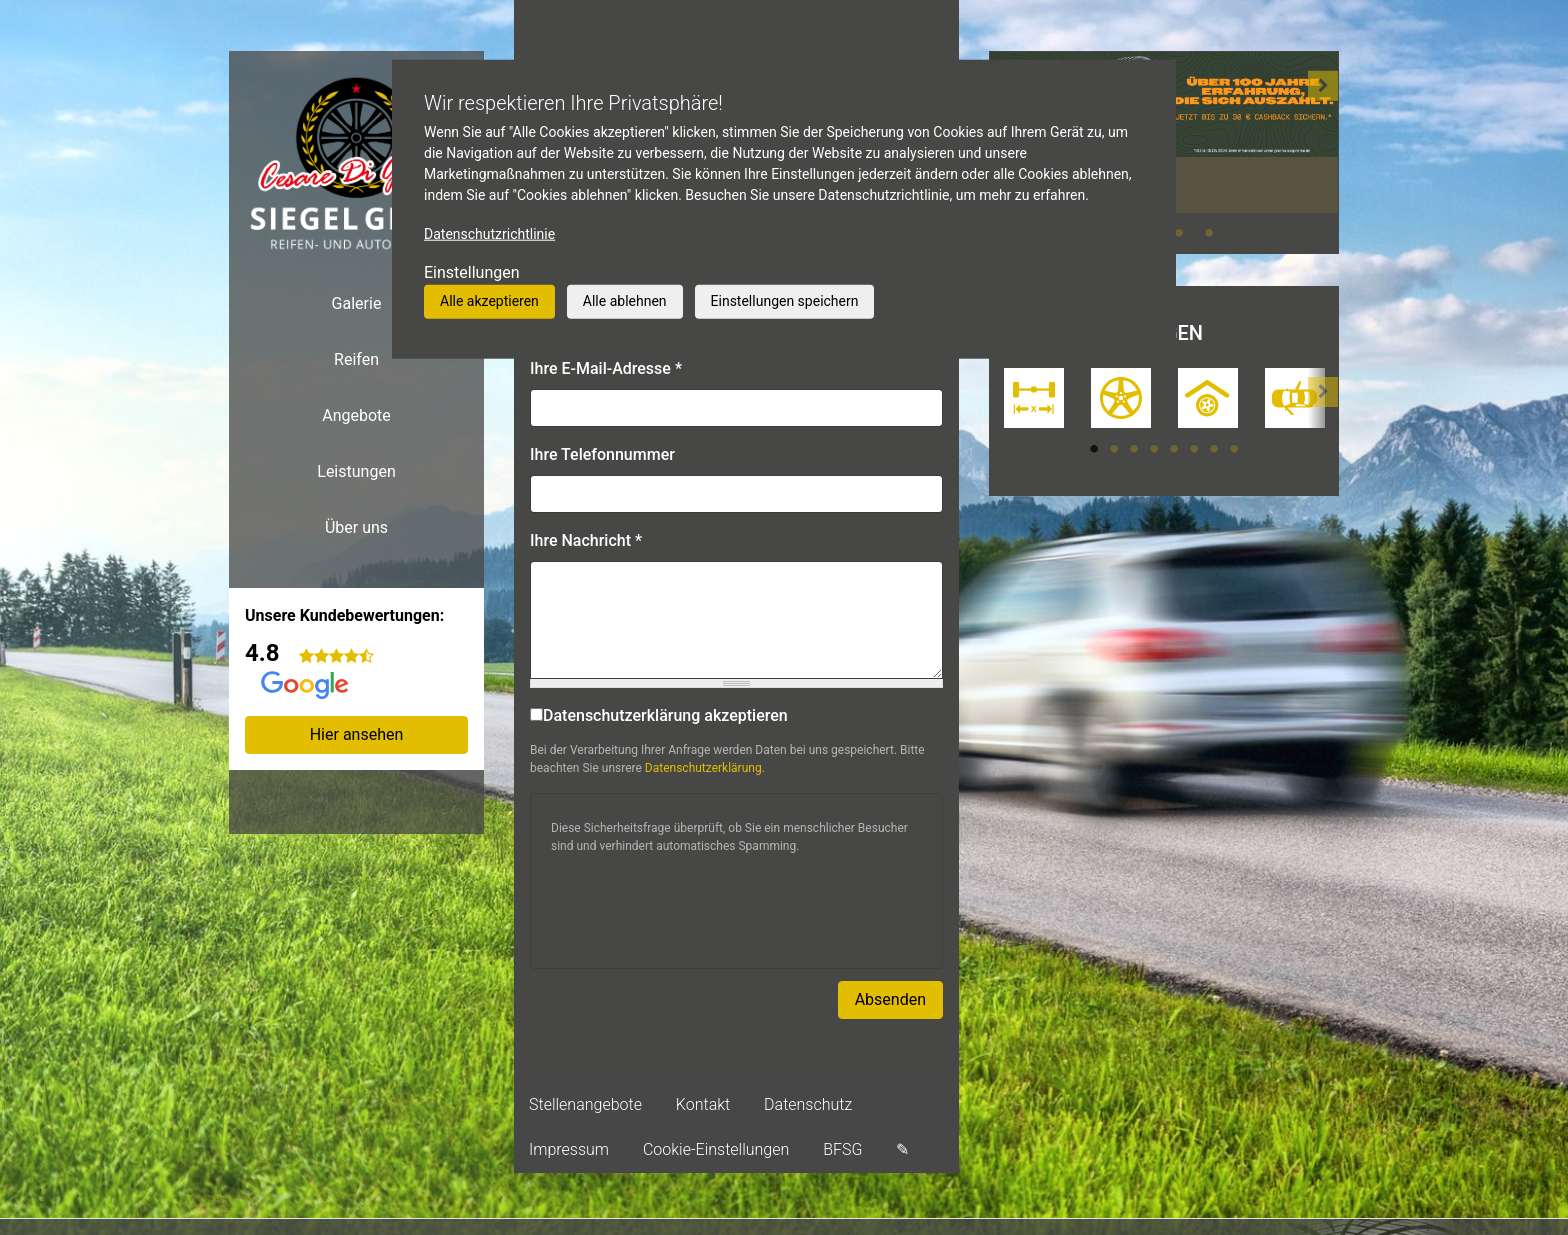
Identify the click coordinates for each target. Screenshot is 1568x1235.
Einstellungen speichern (785, 301)
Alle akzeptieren (489, 301)
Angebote (356, 415)
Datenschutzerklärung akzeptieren (659, 715)
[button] (1323, 152)
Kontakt (703, 1104)
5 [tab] (1174, 449)
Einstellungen (472, 272)
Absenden (890, 999)
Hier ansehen (357, 734)
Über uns (356, 527)
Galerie (357, 303)
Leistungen (356, 471)
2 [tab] (1114, 449)
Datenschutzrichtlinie (489, 234)
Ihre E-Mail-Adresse (606, 368)
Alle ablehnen (625, 301)
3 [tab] (1179, 233)
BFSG (842, 1149)
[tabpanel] (1033, 400)
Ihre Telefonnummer (602, 454)
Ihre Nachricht (586, 540)
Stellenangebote (585, 1104)
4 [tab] (1209, 233)
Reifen (356, 359)
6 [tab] (1194, 449)
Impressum (569, 1149)
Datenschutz (808, 1104)
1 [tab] (1094, 449)
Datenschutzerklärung (703, 768)
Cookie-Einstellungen (716, 1149)
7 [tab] (1214, 449)
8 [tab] (1234, 449)
